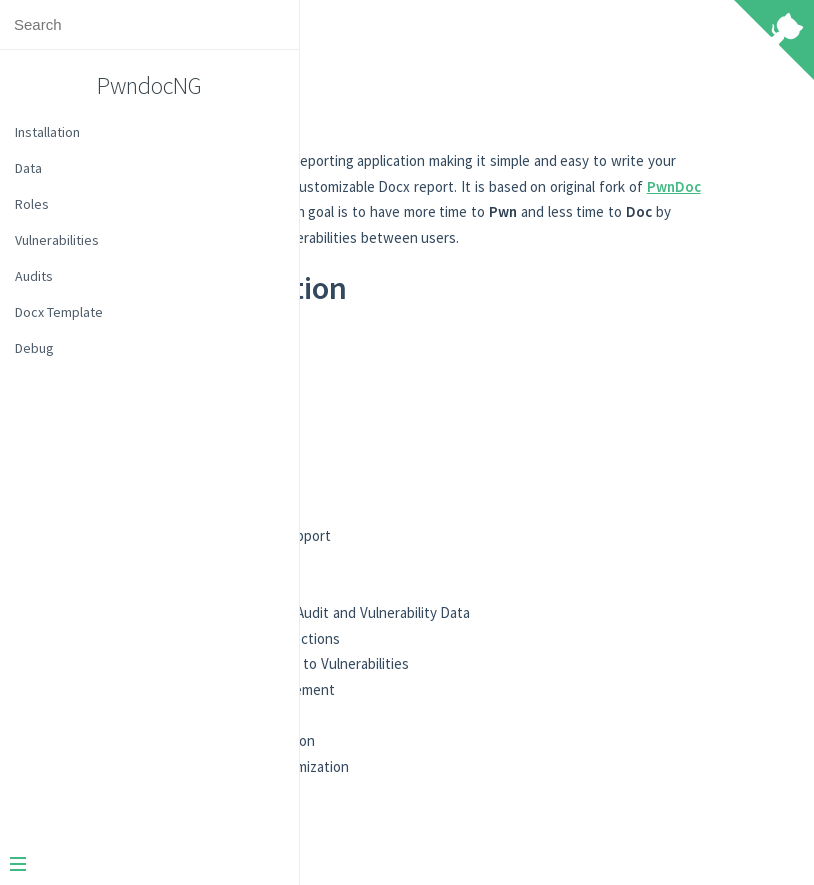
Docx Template (59, 312)
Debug (34, 348)
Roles (32, 204)
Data (28, 168)
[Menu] (142, 866)
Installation (47, 132)
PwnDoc (393, 237)
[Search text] (149, 24)
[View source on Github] (774, 42)
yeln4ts (502, 237)
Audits (34, 276)
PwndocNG (149, 85)
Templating (428, 490)
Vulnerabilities (57, 240)
